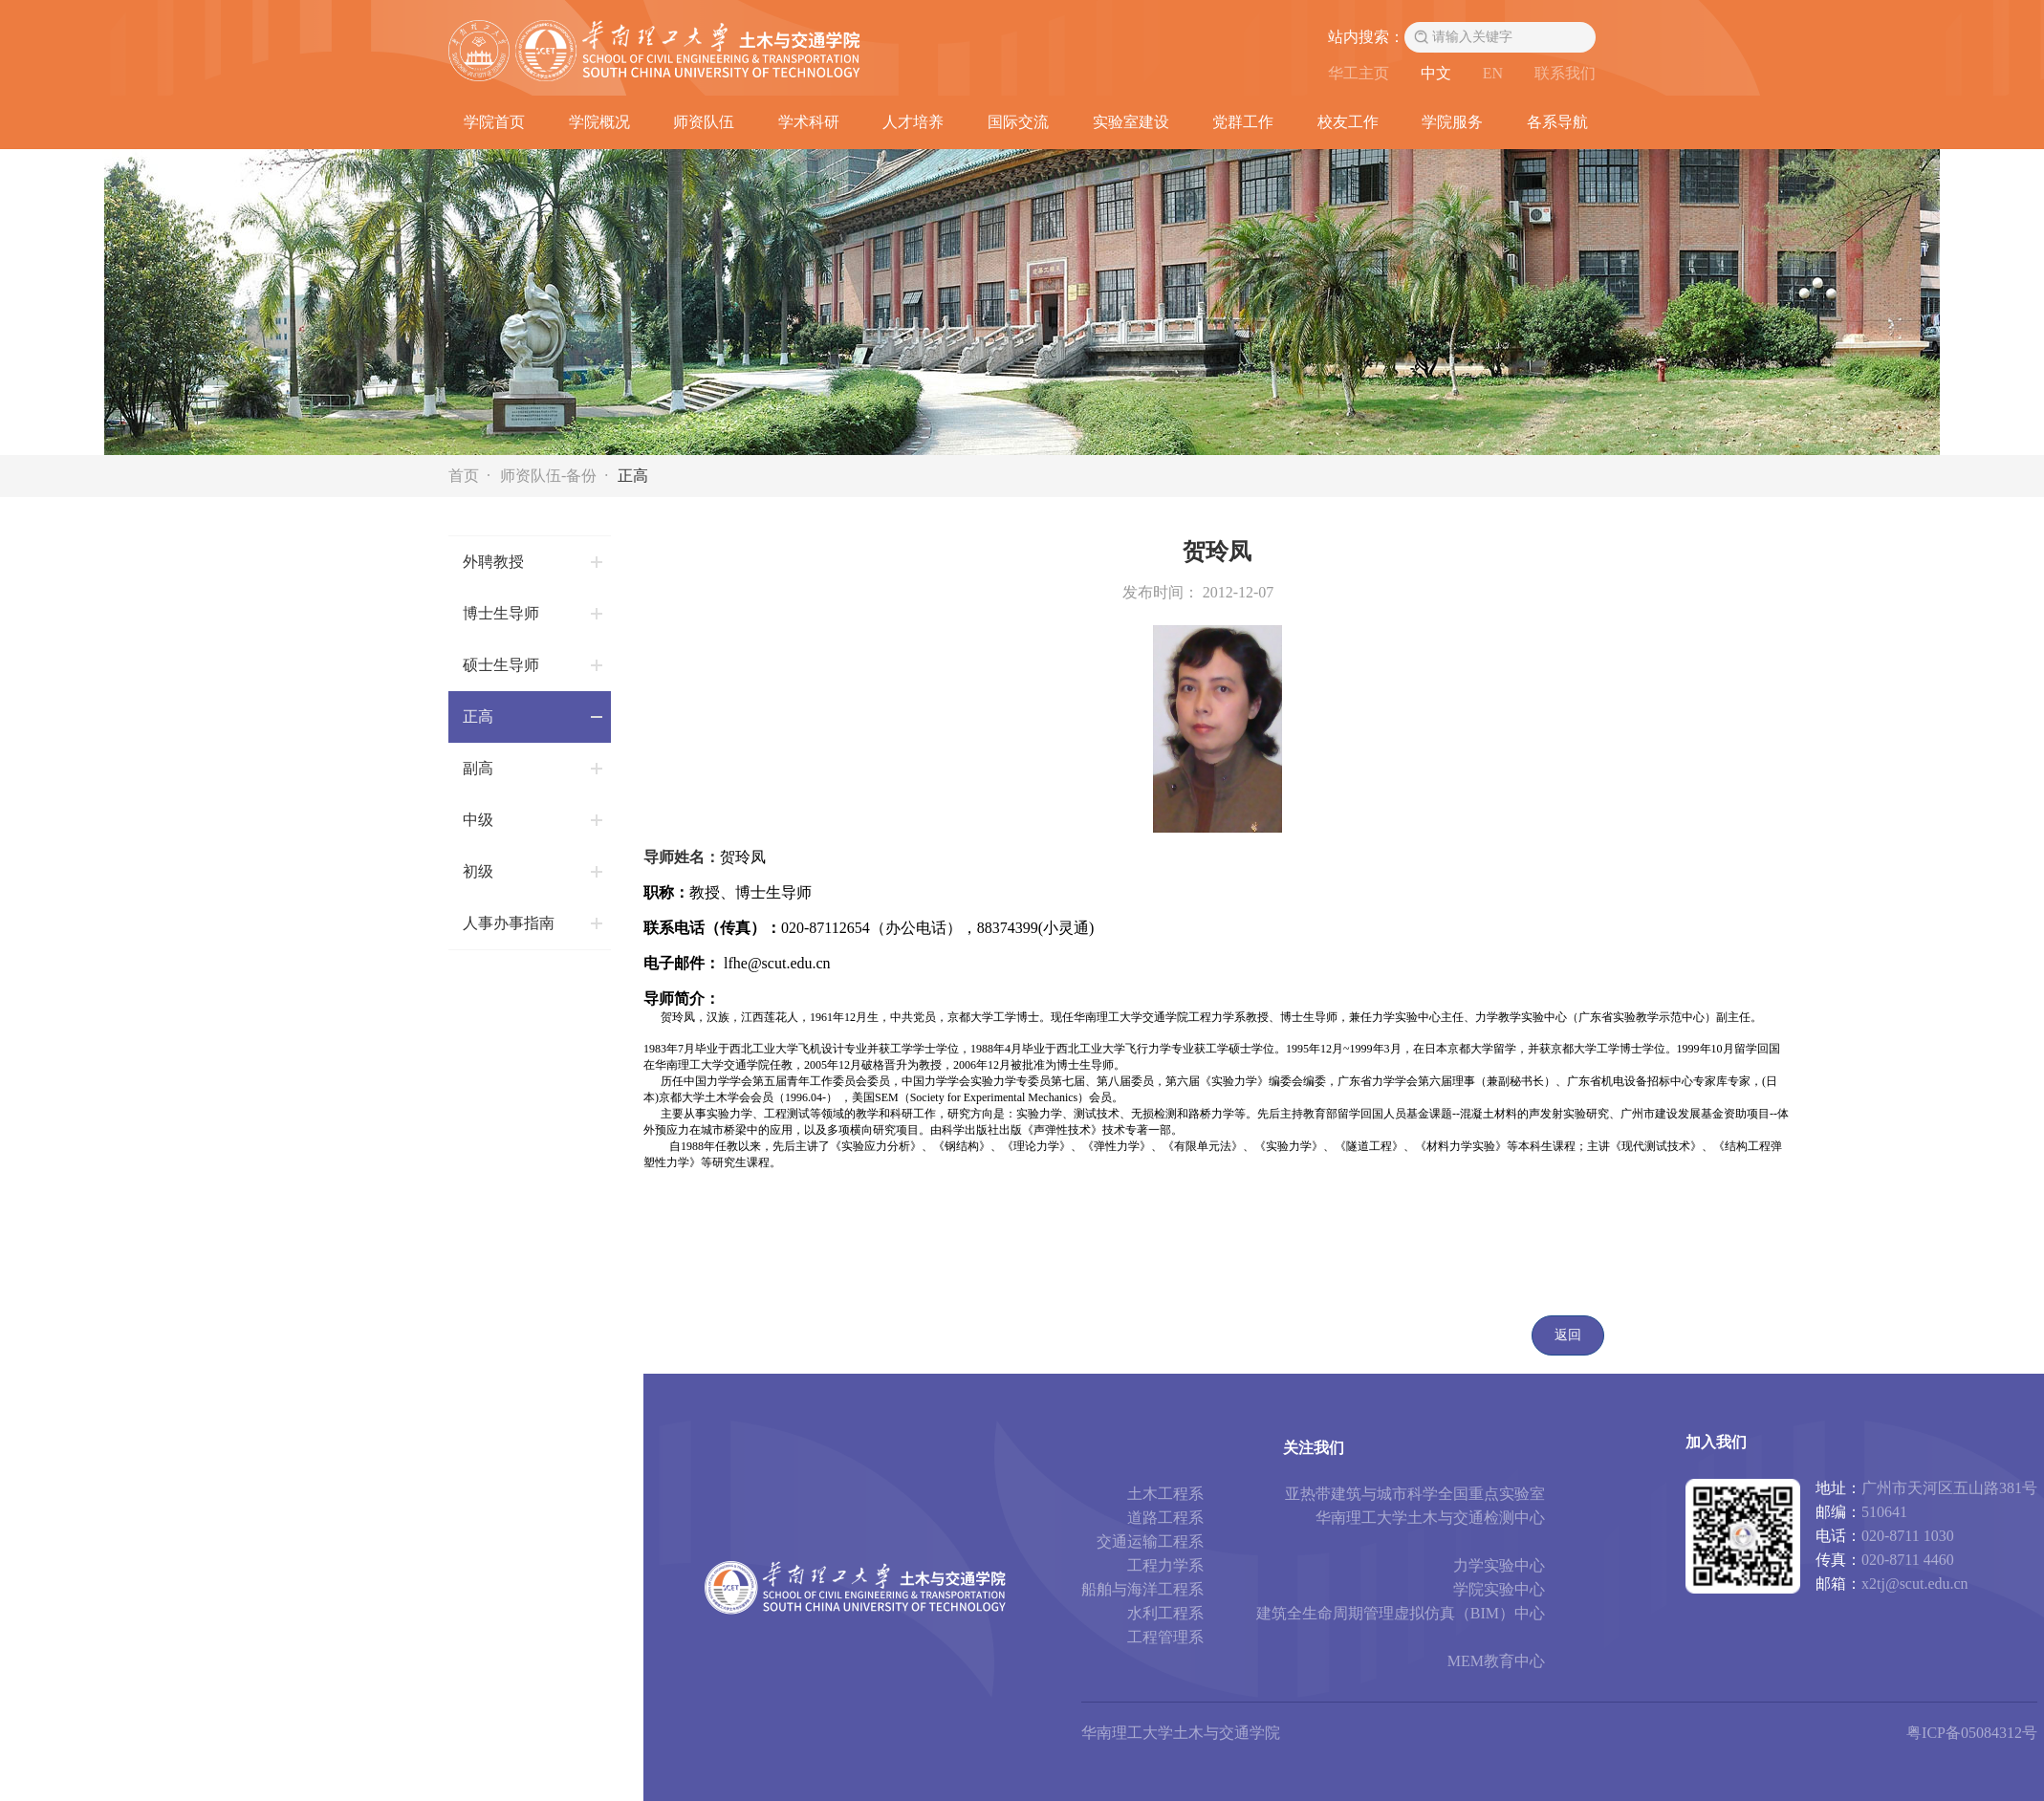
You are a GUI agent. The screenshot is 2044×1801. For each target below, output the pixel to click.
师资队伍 (703, 122)
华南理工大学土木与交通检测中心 (1430, 1517)
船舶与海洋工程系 (1142, 1589)
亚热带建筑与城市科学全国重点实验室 (1415, 1494)
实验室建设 (1131, 122)
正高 (633, 475)
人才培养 (913, 122)
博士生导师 (501, 613)
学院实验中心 (1499, 1589)
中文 (1436, 73)
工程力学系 (1165, 1565)
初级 (478, 871)
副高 (478, 768)
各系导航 (1557, 122)
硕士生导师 (501, 665)
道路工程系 (1165, 1517)
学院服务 (1452, 122)
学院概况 (599, 122)
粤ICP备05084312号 (1971, 1733)
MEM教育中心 (1496, 1661)
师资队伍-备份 (548, 475)
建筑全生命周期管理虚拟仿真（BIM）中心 (1400, 1613)
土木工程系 (1165, 1494)
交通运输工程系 (1150, 1541)
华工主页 (1358, 73)
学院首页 (494, 122)
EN (1493, 73)
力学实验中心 (1499, 1565)
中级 (478, 820)
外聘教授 (493, 561)
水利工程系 (1165, 1613)
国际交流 (1018, 122)
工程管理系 (1165, 1637)
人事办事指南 (508, 923)
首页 (463, 475)
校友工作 (1348, 122)
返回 (1568, 1335)
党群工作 (1242, 122)
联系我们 (1565, 73)
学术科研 (808, 122)
